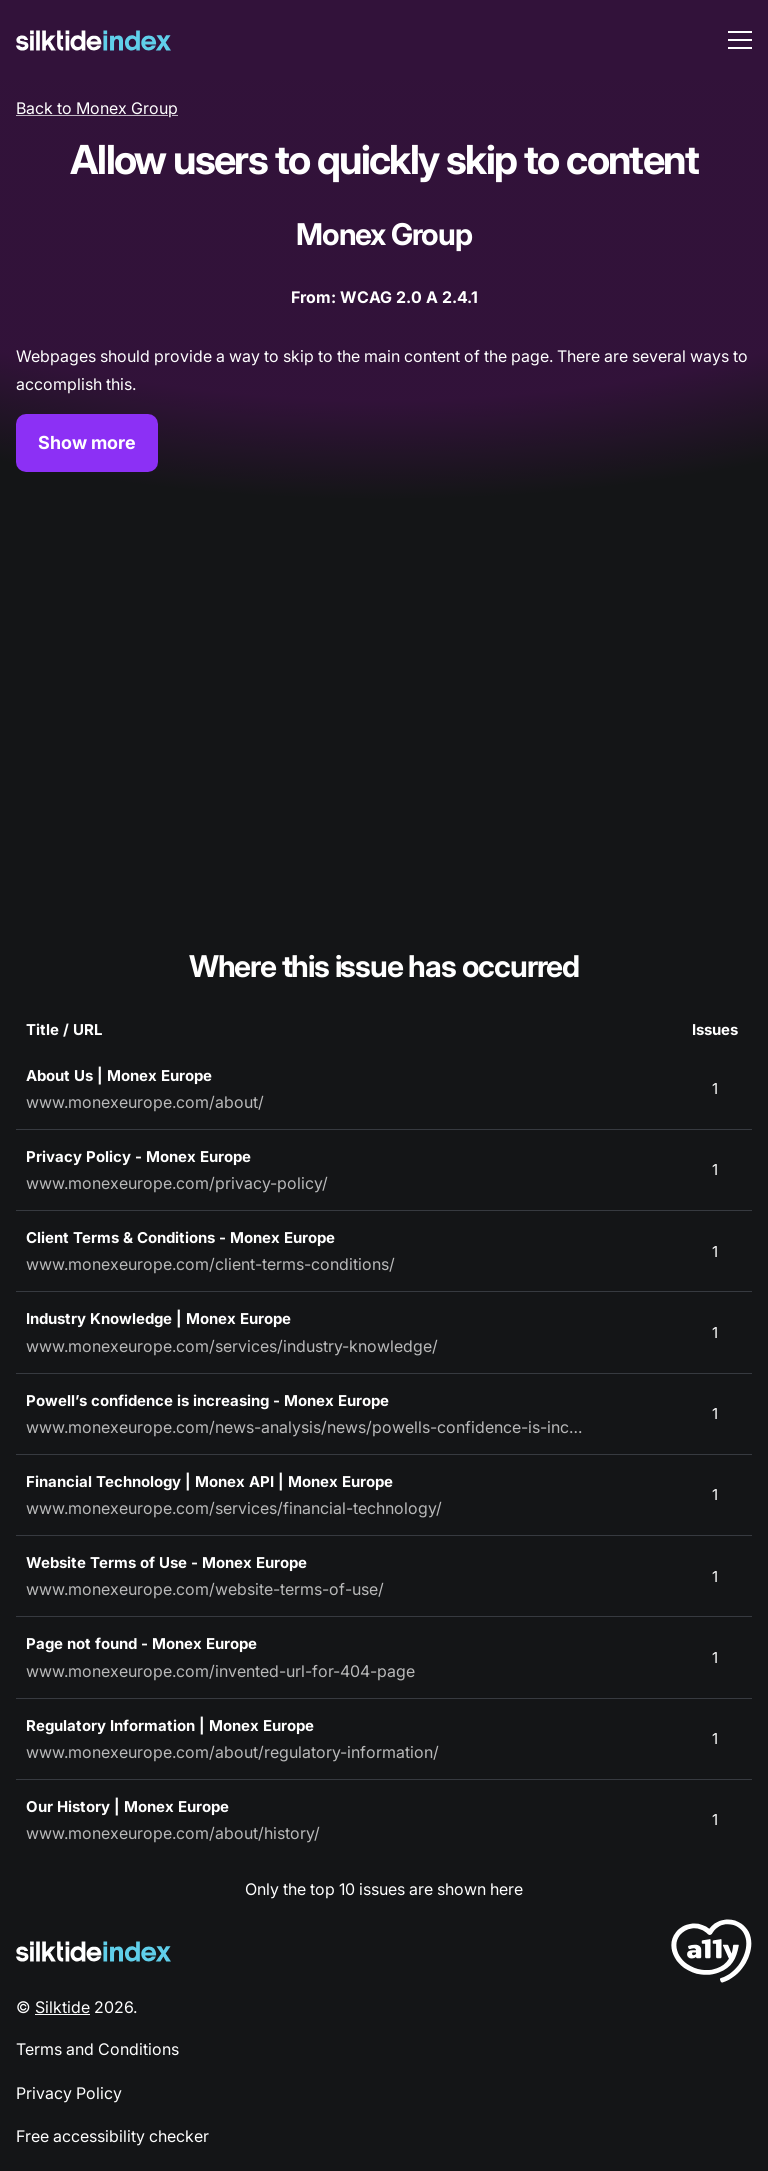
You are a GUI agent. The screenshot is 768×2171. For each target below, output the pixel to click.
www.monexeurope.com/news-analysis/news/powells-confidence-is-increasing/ (306, 1427)
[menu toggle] (740, 40)
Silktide (62, 2007)
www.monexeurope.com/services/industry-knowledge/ (232, 1346)
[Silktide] (93, 40)
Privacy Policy (69, 2093)
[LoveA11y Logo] (711, 1954)
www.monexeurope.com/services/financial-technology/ (234, 1508)
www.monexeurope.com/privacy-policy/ (177, 1183)
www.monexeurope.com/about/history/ (173, 1833)
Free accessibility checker (112, 2136)
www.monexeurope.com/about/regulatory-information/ (232, 1752)
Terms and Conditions (97, 2049)
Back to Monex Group (97, 108)
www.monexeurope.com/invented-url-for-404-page (220, 1671)
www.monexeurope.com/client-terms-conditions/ (210, 1264)
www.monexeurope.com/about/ (145, 1102)
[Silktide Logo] (93, 1951)
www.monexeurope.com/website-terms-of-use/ (205, 1589)
